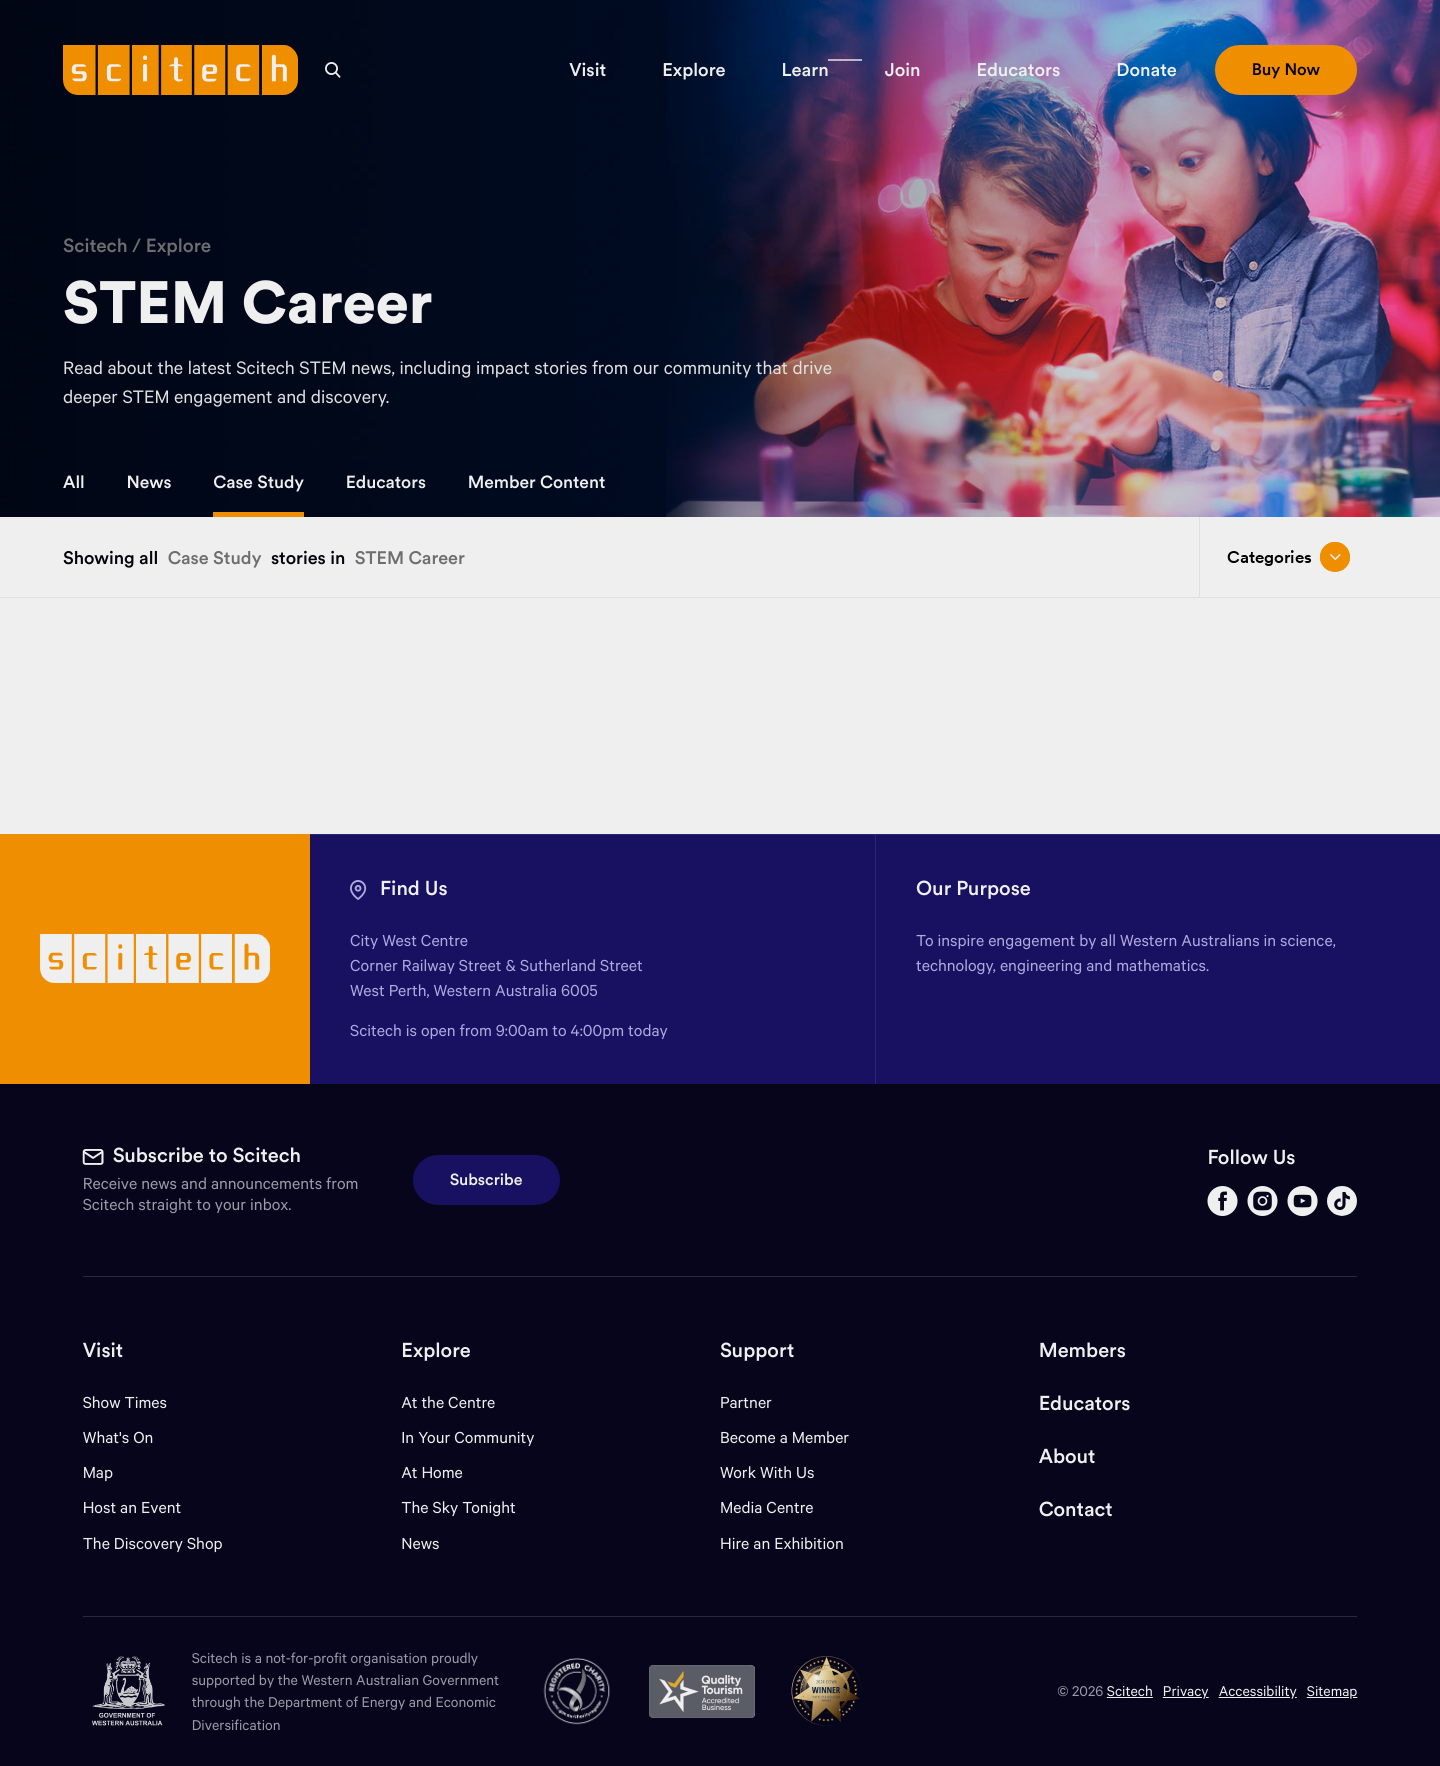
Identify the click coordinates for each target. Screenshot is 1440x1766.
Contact (1076, 1509)
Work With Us (767, 1472)
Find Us (414, 888)
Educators (386, 482)
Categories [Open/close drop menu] (1288, 557)
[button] (587, 70)
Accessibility (1258, 1690)
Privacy (1186, 1690)
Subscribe (486, 1180)
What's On (118, 1437)
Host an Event (132, 1507)
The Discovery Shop (153, 1543)
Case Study (258, 482)
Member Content (537, 482)
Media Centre (766, 1507)
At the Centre (448, 1402)
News (149, 482)
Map (110, 1472)
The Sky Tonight (458, 1507)
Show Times (125, 1402)
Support (757, 1350)
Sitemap (1332, 1690)
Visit (103, 1350)
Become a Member (784, 1437)
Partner (746, 1402)
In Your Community (467, 1437)
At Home (432, 1472)
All (74, 482)
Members (1082, 1350)
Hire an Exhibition (782, 1543)
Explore (179, 246)
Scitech (95, 246)
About (1067, 1456)
